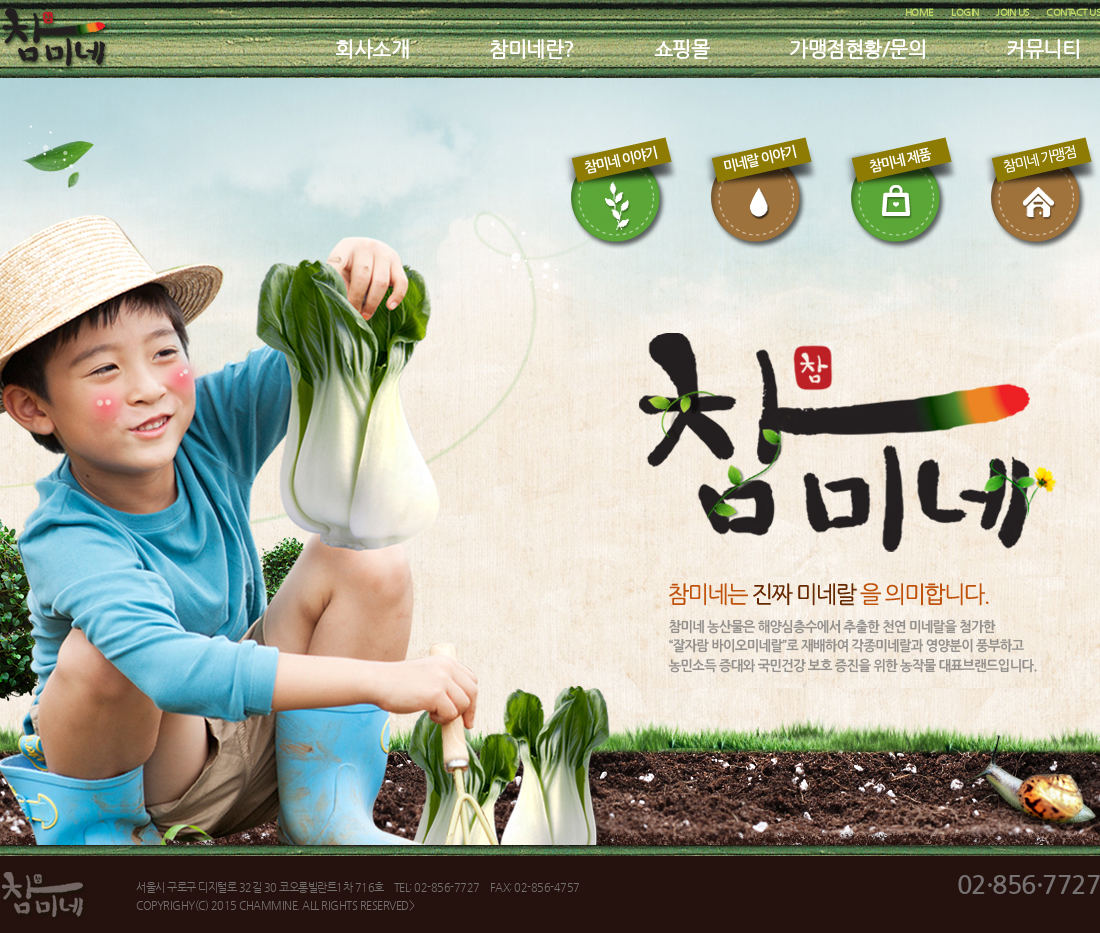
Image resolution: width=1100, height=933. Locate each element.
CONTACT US (1073, 12)
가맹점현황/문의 (857, 49)
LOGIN (965, 12)
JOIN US (1012, 12)
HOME (919, 12)
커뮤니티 (1043, 49)
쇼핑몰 (682, 49)
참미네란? (531, 49)
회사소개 (372, 49)
